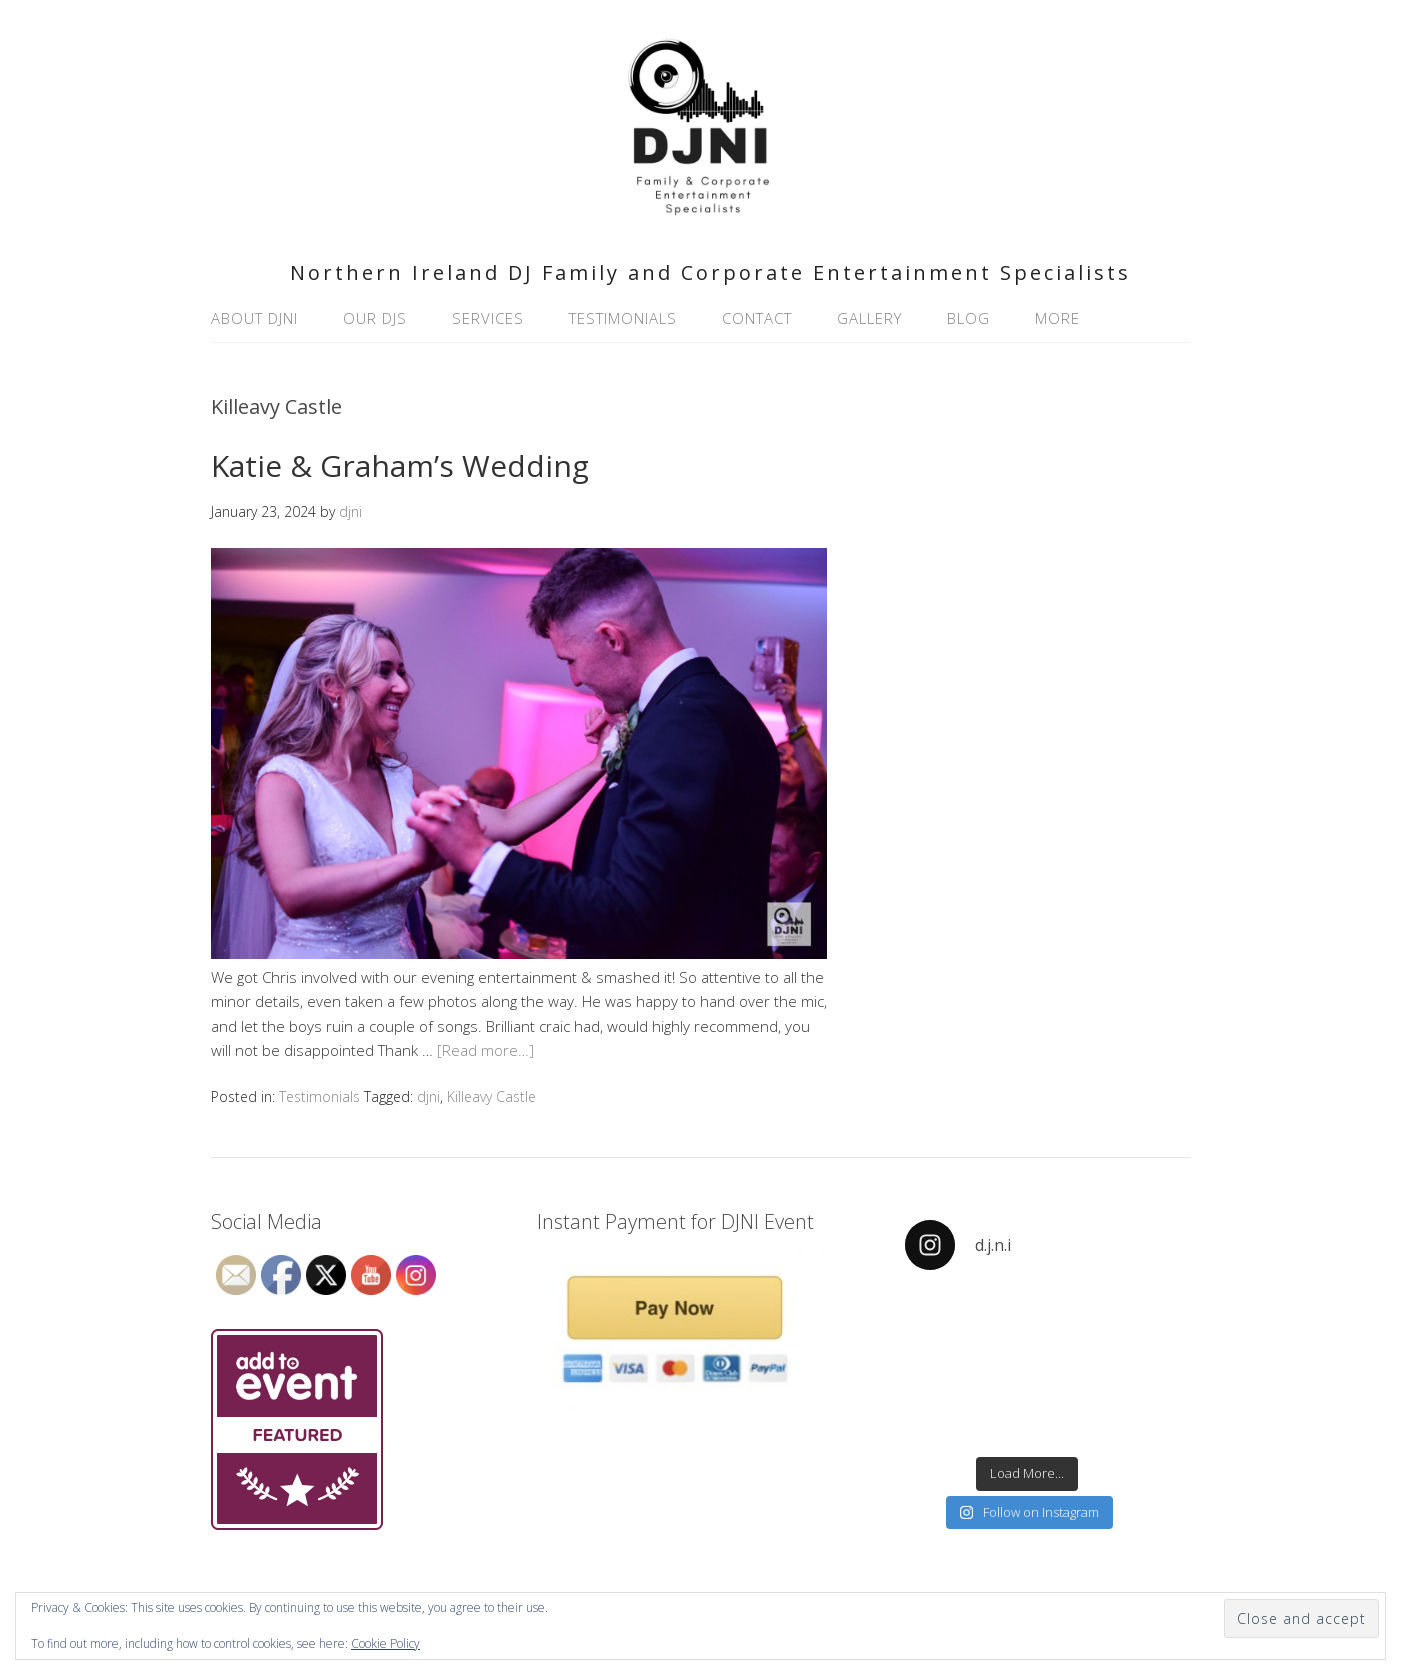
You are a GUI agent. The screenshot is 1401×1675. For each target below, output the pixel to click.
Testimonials (623, 318)
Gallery (869, 318)
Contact (757, 318)
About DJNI (254, 318)
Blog (968, 318)
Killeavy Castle (491, 1096)
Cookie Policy (385, 1643)
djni (428, 1096)
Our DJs (375, 318)
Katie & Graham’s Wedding (400, 465)
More (1057, 318)
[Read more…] (485, 1050)
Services (488, 318)
